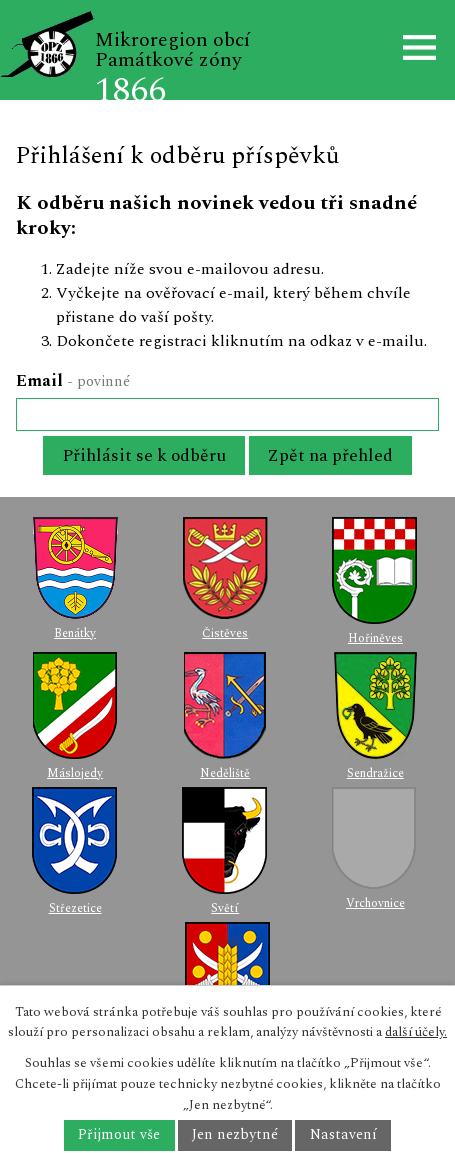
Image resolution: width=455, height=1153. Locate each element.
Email (73, 381)
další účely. (416, 1032)
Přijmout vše (119, 1136)
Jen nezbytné (235, 1136)
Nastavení (343, 1136)
